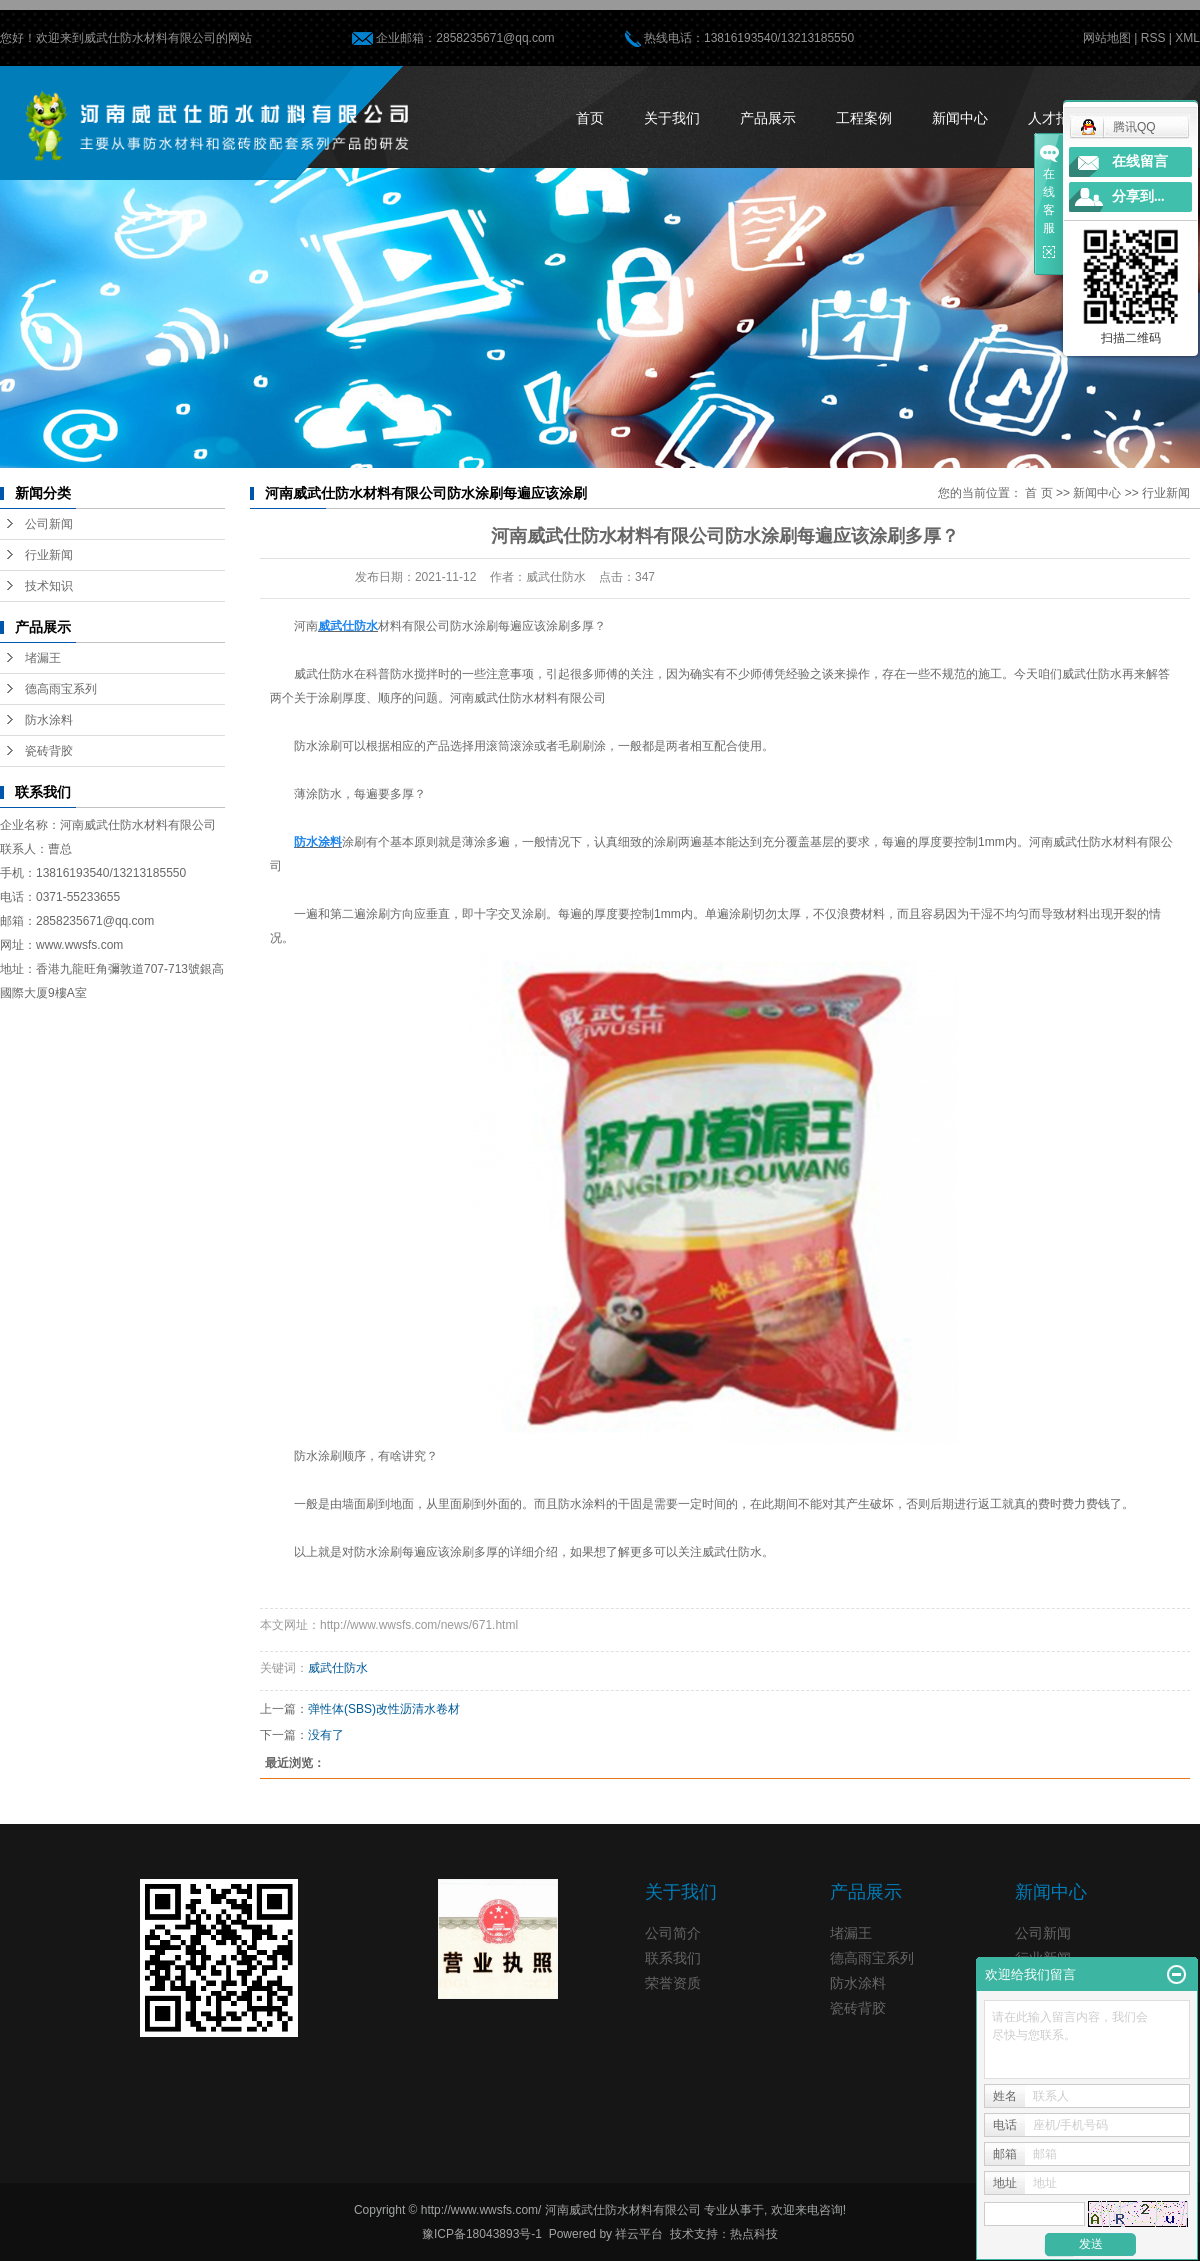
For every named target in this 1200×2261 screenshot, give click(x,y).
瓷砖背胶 (49, 751)
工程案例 (864, 118)
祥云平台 (639, 2234)
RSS (1153, 38)
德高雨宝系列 (61, 689)
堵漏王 (43, 658)
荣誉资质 (673, 1983)
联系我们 (673, 1958)
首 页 (1038, 493)
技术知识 (49, 586)
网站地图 (1107, 38)
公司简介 (673, 1933)
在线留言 (1140, 161)
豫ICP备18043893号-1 (482, 2234)
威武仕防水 (338, 1668)
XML (1187, 38)
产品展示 (768, 118)
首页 (590, 118)
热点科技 (754, 2234)
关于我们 (672, 118)
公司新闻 (49, 524)
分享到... (1138, 196)
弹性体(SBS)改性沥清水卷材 (384, 1709)
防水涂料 (49, 720)
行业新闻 (49, 555)
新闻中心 (960, 118)
